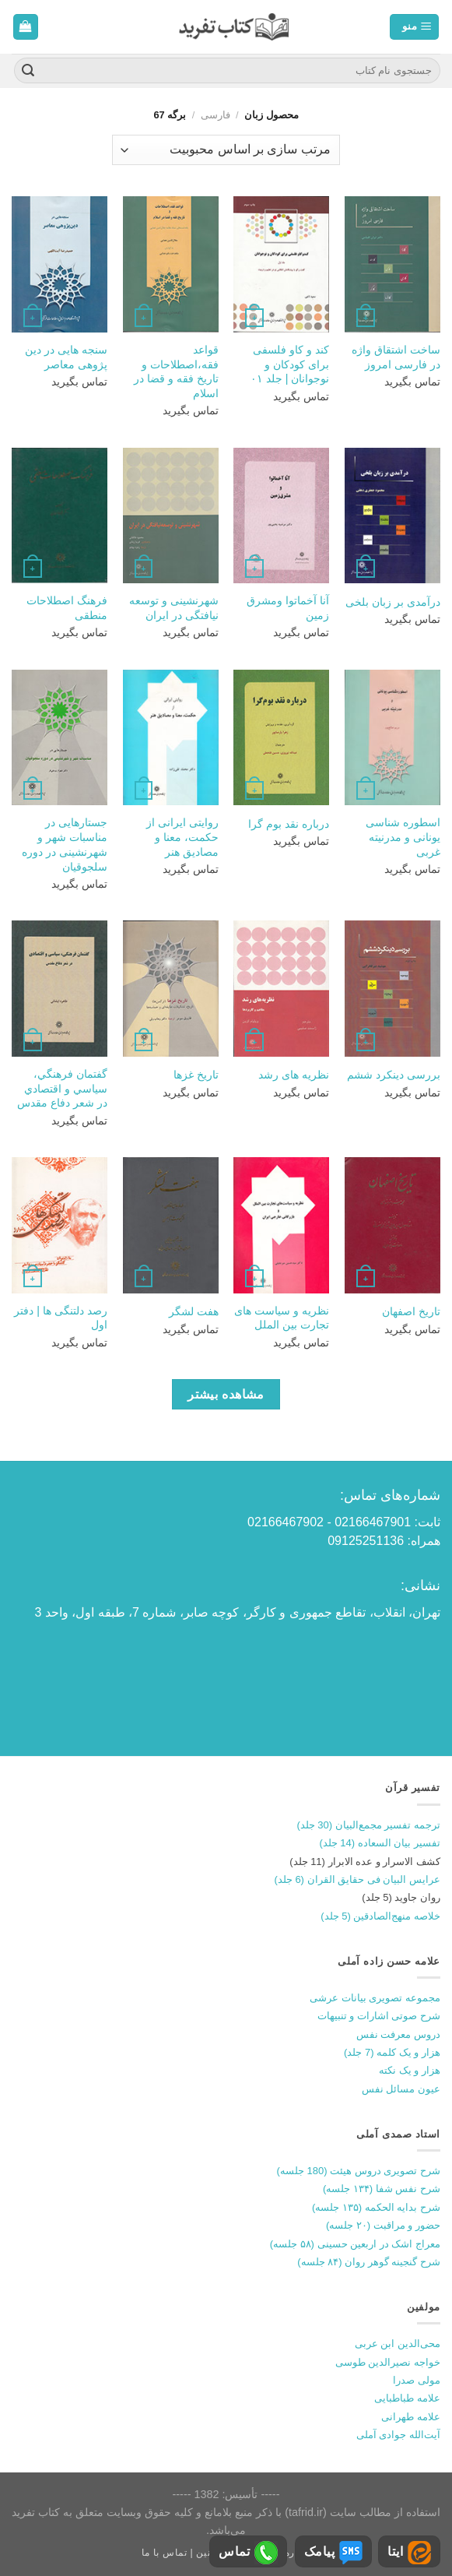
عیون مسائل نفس (401, 2089)
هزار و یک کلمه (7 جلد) (392, 2052)
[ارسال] (28, 71)
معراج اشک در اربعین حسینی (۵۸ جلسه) (355, 2244)
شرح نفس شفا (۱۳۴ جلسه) (381, 2188)
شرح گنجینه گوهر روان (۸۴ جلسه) (368, 2262)
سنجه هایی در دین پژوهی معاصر (66, 357)
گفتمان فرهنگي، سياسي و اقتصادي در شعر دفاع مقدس (62, 1088)
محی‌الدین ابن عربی (397, 2343)
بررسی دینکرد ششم (393, 1074)
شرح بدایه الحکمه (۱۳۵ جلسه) (376, 2207)
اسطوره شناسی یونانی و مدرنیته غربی (403, 836)
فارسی (215, 115)
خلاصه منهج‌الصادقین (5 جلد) (380, 1916)
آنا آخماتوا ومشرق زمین (288, 607)
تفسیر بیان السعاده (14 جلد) (379, 1843)
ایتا (409, 2552)
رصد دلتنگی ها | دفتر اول (60, 1318)
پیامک (333, 2552)
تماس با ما (164, 2552)
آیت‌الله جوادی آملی (398, 2435)
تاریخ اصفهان (411, 1311)
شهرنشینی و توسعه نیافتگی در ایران (174, 607)
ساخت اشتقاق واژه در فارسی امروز (396, 357)
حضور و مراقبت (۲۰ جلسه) (383, 2225)
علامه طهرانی (410, 2417)
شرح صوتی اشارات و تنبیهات (378, 2016)
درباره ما (292, 2552)
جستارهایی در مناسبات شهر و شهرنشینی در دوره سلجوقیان (64, 844)
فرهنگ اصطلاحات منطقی (66, 607)
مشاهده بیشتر (226, 1394)
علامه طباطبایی (407, 2398)
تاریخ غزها (196, 1074)
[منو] (414, 27)
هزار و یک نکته (409, 2070)
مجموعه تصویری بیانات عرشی (375, 1998)
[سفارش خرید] (226, 150)
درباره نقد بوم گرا (288, 824)
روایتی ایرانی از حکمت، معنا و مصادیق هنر (182, 836)
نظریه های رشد (293, 1074)
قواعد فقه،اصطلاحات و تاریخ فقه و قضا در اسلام (176, 371)
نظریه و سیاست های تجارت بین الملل (281, 1318)
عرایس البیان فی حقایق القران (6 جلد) (357, 1879)
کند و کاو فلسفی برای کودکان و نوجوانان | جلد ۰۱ (290, 364)
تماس (248, 2552)
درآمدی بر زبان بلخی (392, 602)
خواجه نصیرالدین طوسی (387, 2362)
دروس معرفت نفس (398, 2034)
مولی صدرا (416, 2380)
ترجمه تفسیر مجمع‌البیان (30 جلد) (368, 1825)
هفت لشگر (194, 1311)
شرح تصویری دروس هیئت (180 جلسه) (358, 2171)
